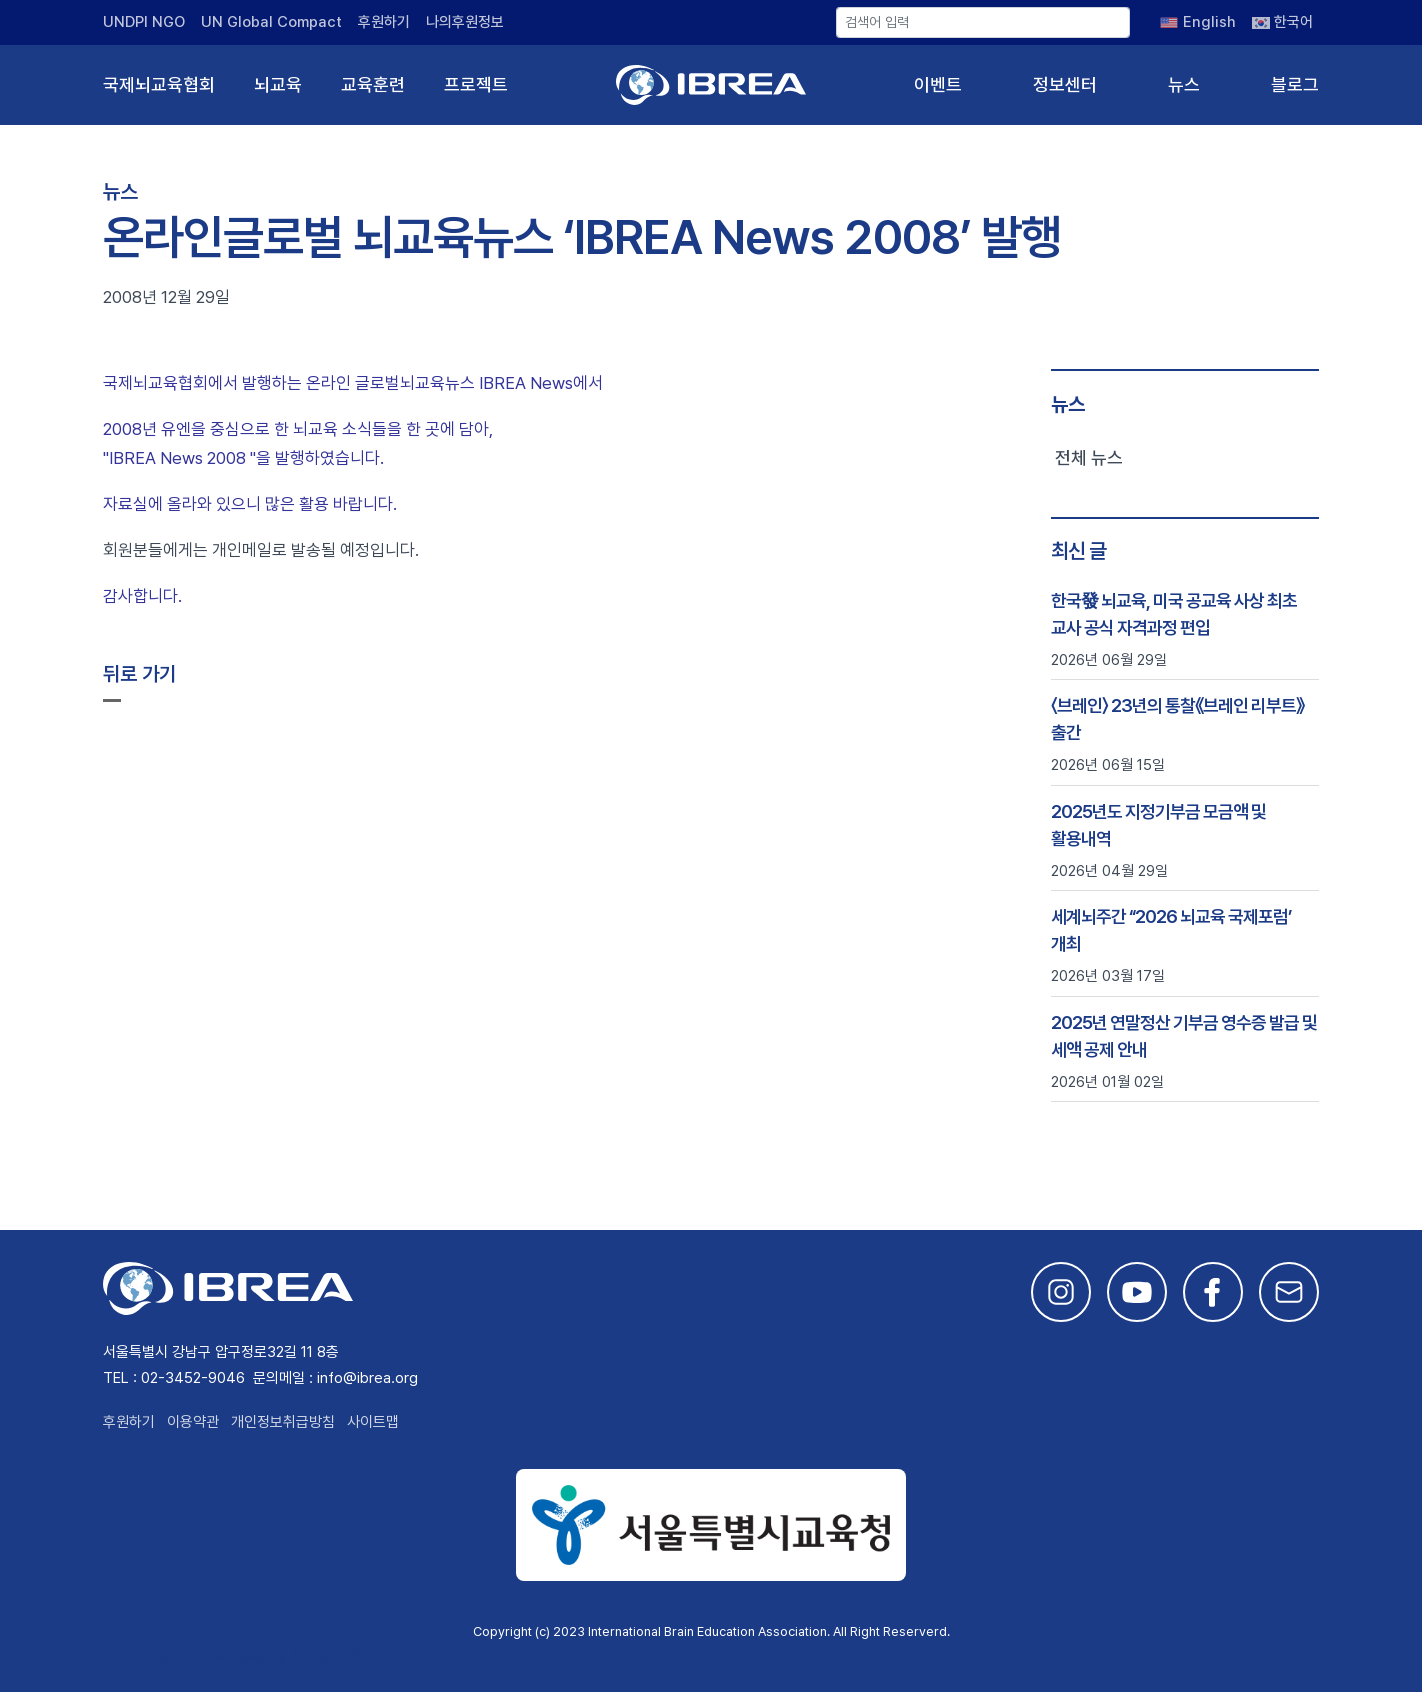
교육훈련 (373, 84)
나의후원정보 (465, 22)
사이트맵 (373, 1422)
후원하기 (384, 22)
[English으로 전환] (1198, 22)
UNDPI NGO (144, 22)
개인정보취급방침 (283, 1422)
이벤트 (938, 84)
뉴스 (1184, 84)
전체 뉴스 (1089, 457)
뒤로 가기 (139, 674)
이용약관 (193, 1422)
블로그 (1295, 84)
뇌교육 (278, 84)
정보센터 (1065, 84)
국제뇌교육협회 (159, 84)
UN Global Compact (271, 22)
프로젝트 (476, 84)
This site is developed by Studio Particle (253, 1655)
